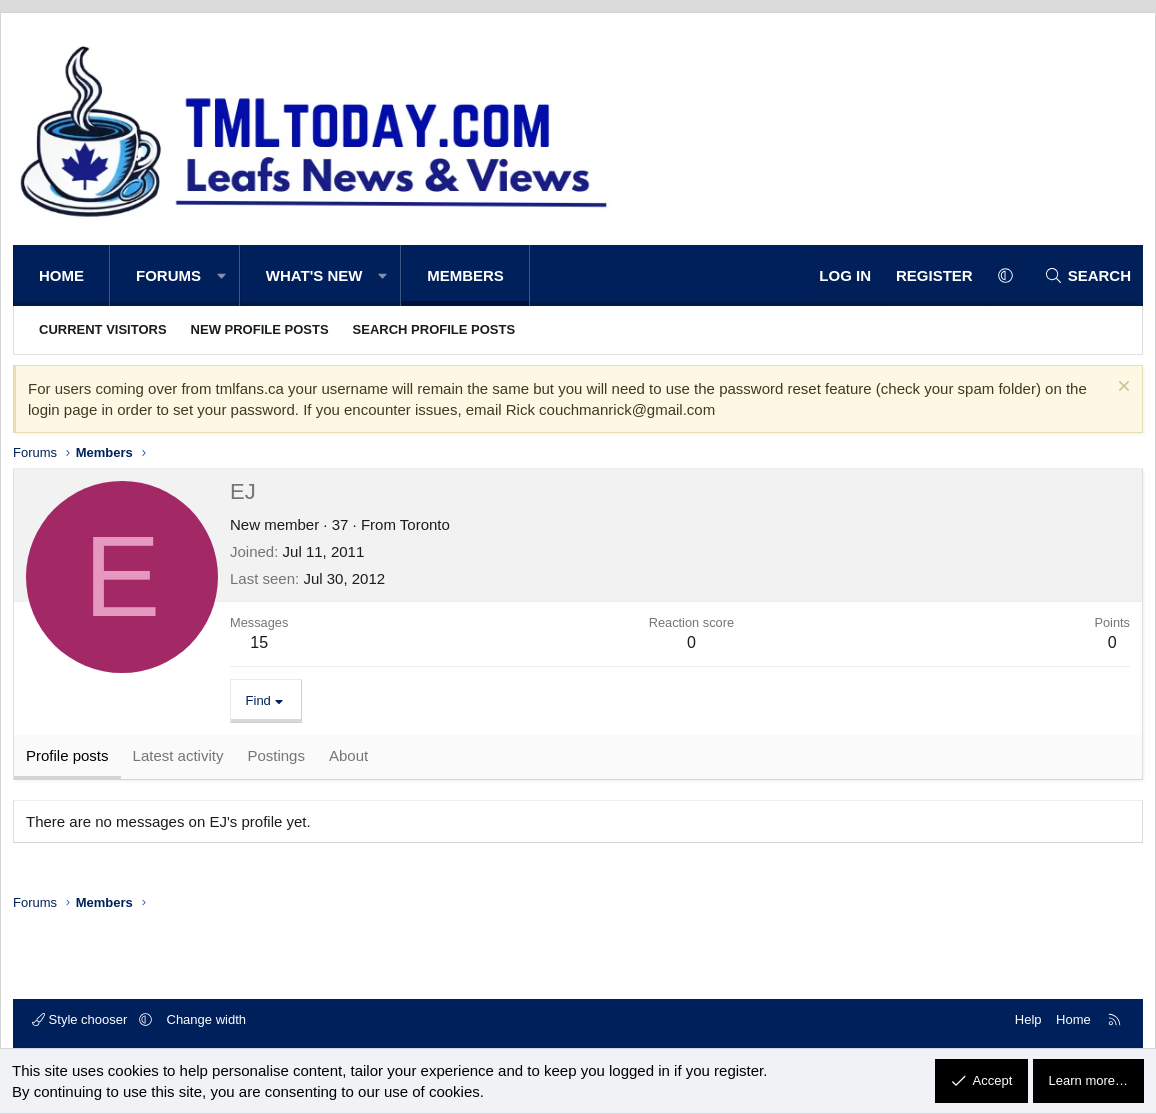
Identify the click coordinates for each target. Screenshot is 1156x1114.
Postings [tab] (276, 756)
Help (1028, 1019)
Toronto (425, 524)
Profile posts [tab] (67, 756)
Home (61, 275)
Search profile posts (434, 329)
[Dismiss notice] (1121, 388)
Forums (168, 275)
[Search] (1087, 275)
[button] (221, 275)
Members (465, 275)
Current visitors (103, 329)
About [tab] (348, 756)
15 (259, 642)
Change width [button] (207, 1019)
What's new (314, 275)
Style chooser (81, 1019)
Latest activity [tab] (178, 756)
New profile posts (260, 329)
